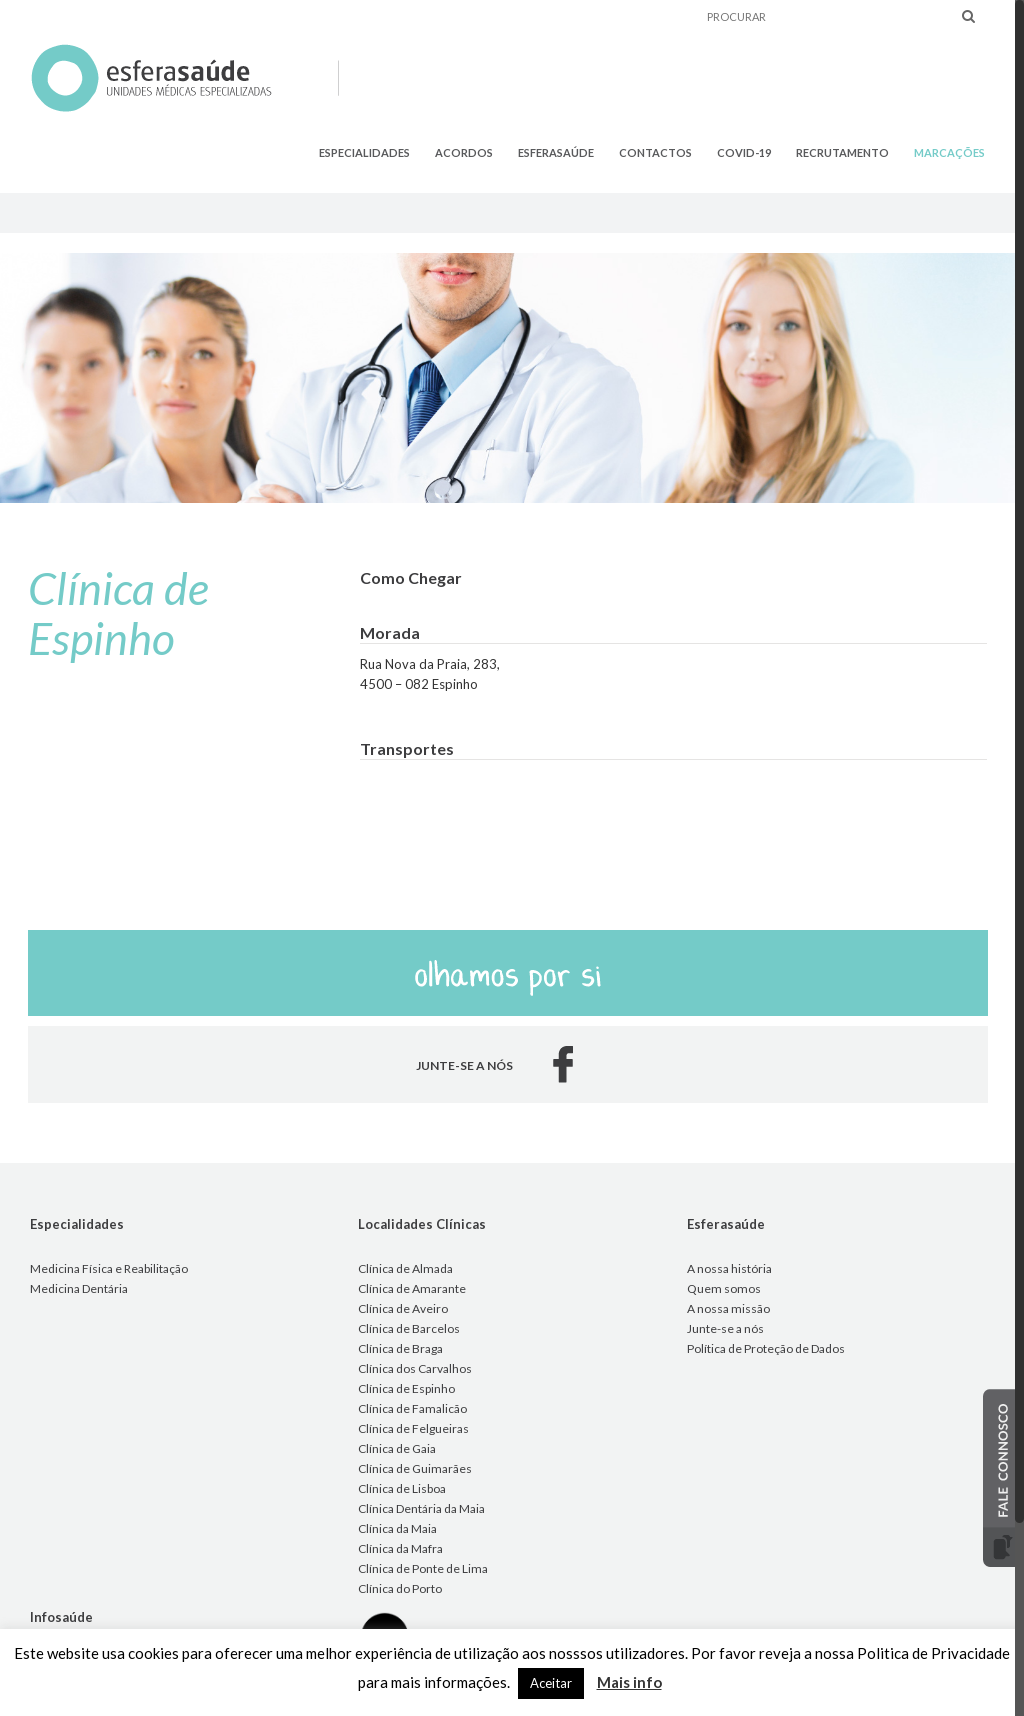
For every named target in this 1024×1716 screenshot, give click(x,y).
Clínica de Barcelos (409, 1328)
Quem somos (724, 1288)
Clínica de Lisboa (402, 1488)
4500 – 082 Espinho (419, 684)
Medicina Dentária (79, 1288)
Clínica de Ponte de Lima (423, 1568)
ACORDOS (464, 152)
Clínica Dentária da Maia (421, 1508)
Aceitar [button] (551, 1683)
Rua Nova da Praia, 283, (430, 664)
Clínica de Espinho (406, 1388)
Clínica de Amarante (412, 1288)
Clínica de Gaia (397, 1448)
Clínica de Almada (405, 1268)
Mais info (629, 1682)
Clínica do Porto (400, 1588)
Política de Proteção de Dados (766, 1348)
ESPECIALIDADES (364, 152)
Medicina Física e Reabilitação (109, 1268)
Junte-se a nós (725, 1328)
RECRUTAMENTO (842, 152)
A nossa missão (728, 1308)
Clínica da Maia (397, 1528)
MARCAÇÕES (949, 152)
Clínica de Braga (400, 1348)
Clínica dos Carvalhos (415, 1368)
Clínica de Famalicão (412, 1408)
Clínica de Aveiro (403, 1308)
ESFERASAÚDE (556, 152)
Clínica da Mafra (400, 1548)
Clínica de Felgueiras (413, 1428)
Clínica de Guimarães (415, 1468)
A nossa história (729, 1268)
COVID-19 (744, 152)
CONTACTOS (655, 152)
